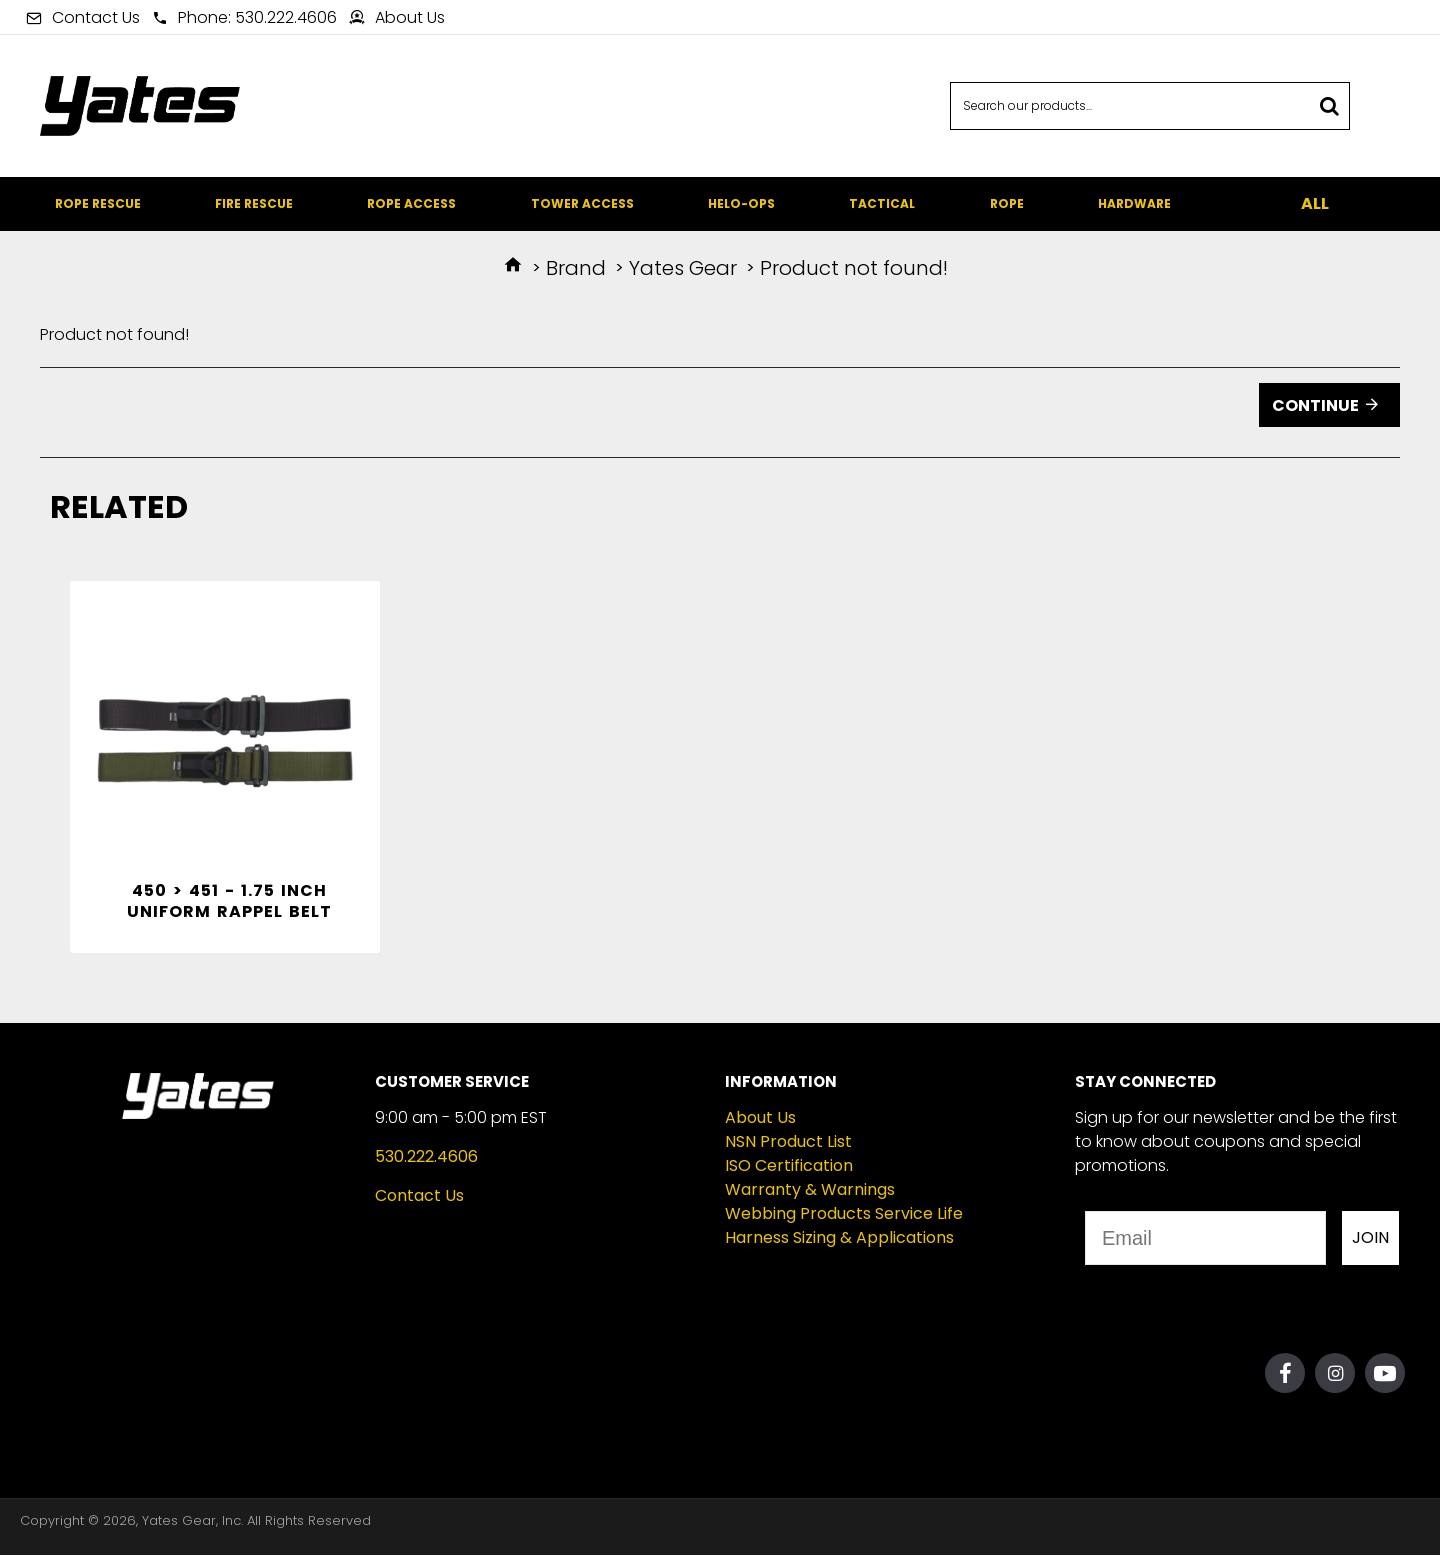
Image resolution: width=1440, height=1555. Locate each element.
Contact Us (419, 1195)
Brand (576, 268)
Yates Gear (683, 268)
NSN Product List (788, 1141)
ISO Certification (789, 1165)
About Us (760, 1117)
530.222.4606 (426, 1156)
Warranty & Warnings (810, 1189)
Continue (1315, 405)
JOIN (1370, 1237)
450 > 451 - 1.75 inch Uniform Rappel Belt (229, 902)
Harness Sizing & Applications (839, 1237)
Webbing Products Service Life (844, 1213)
